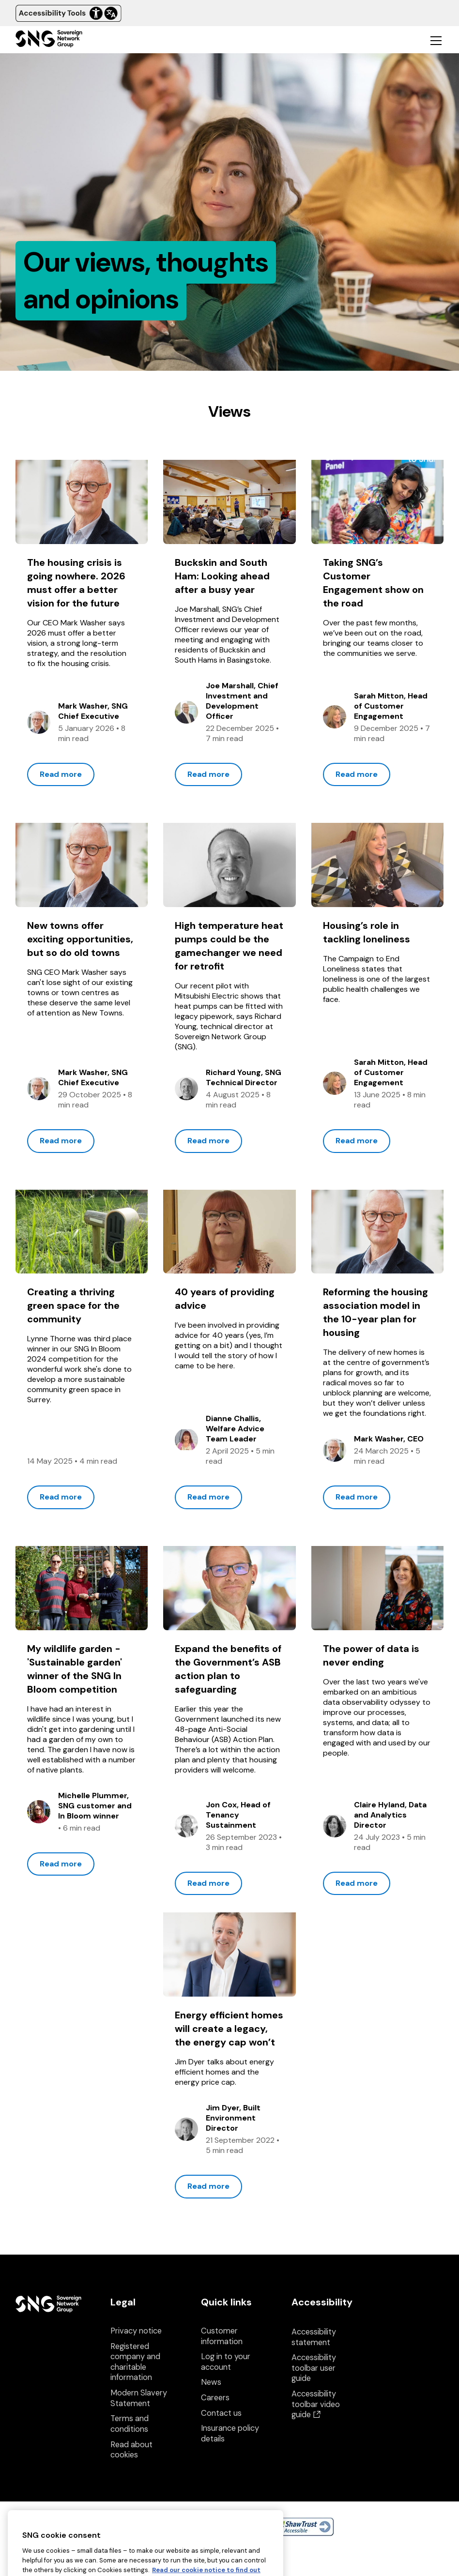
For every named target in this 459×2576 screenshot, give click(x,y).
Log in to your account (225, 2361)
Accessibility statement (313, 2337)
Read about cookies (131, 2450)
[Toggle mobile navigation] (436, 40)
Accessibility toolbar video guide (315, 2404)
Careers (215, 2398)
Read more (61, 774)
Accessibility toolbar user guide (313, 2367)
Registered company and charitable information (135, 2362)
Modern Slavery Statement (138, 2398)
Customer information (222, 2336)
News (211, 2382)
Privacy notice (136, 2331)
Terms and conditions (129, 2423)
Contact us (221, 2413)
